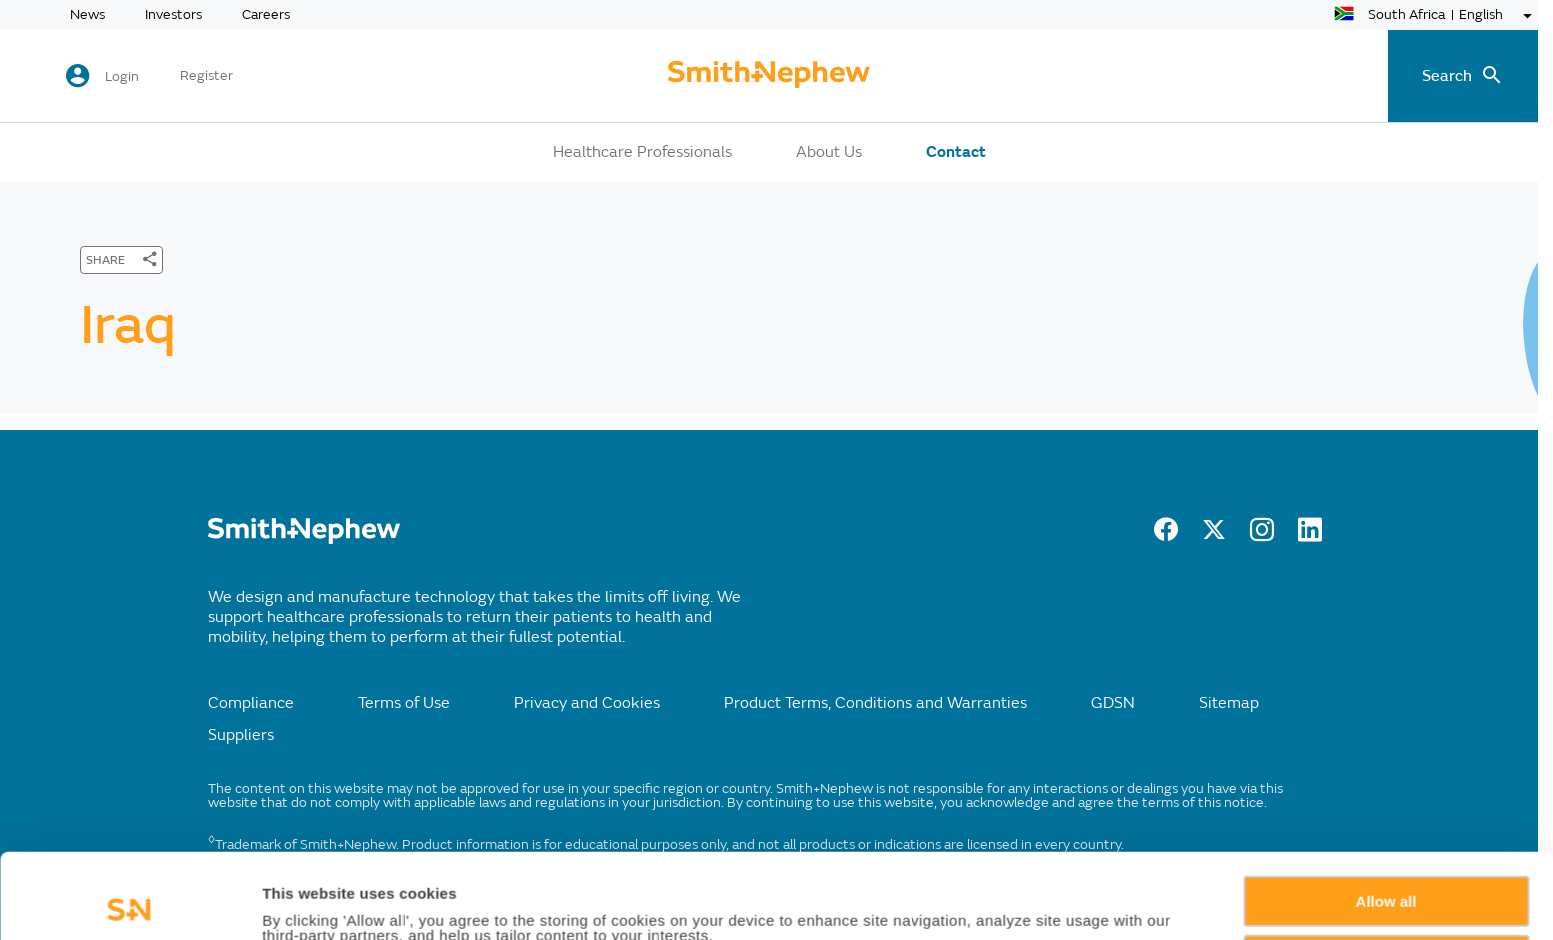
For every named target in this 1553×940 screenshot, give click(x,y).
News (87, 15)
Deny (1386, 874)
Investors (173, 15)
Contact (956, 152)
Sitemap (1229, 703)
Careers (266, 15)
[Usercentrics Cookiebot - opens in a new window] (129, 901)
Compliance (251, 703)
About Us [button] (829, 152)
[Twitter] (1214, 536)
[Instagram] (1262, 536)
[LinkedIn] (1310, 536)
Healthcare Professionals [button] (642, 152)
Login (122, 76)
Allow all (1386, 816)
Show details (308, 901)
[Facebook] (1166, 536)
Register (206, 76)
